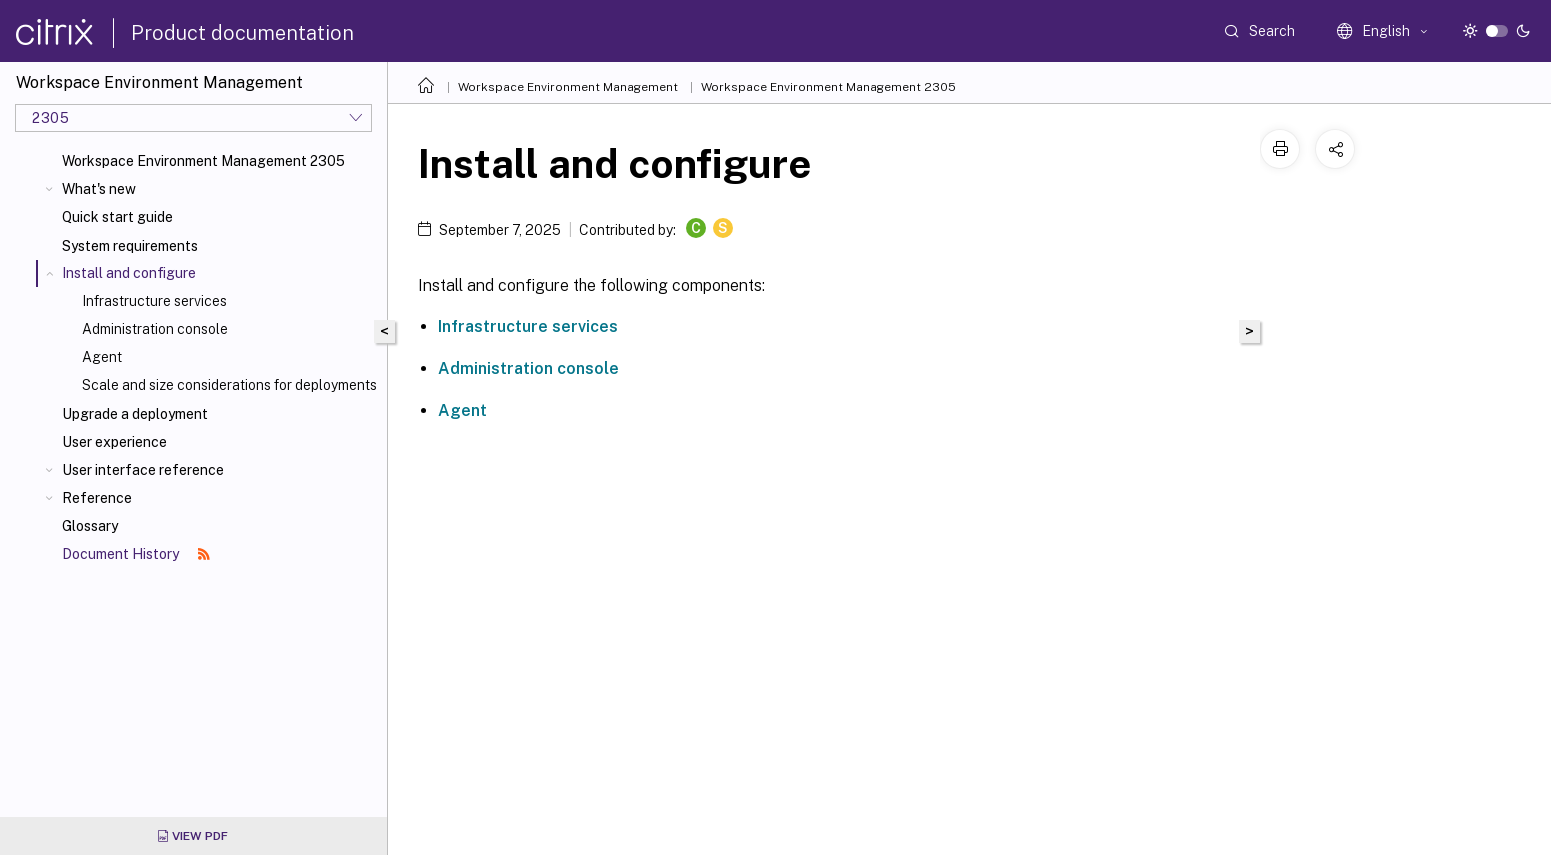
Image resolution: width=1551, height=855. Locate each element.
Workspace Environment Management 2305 (203, 161)
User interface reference (143, 470)
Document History (136, 554)
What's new (99, 189)
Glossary (90, 526)
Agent (102, 357)
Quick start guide (117, 217)
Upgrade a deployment (135, 414)
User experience (114, 442)
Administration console (155, 329)
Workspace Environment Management (568, 87)
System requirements (130, 246)
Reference (97, 498)
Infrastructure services (154, 301)
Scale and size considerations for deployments (229, 385)
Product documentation (242, 33)
